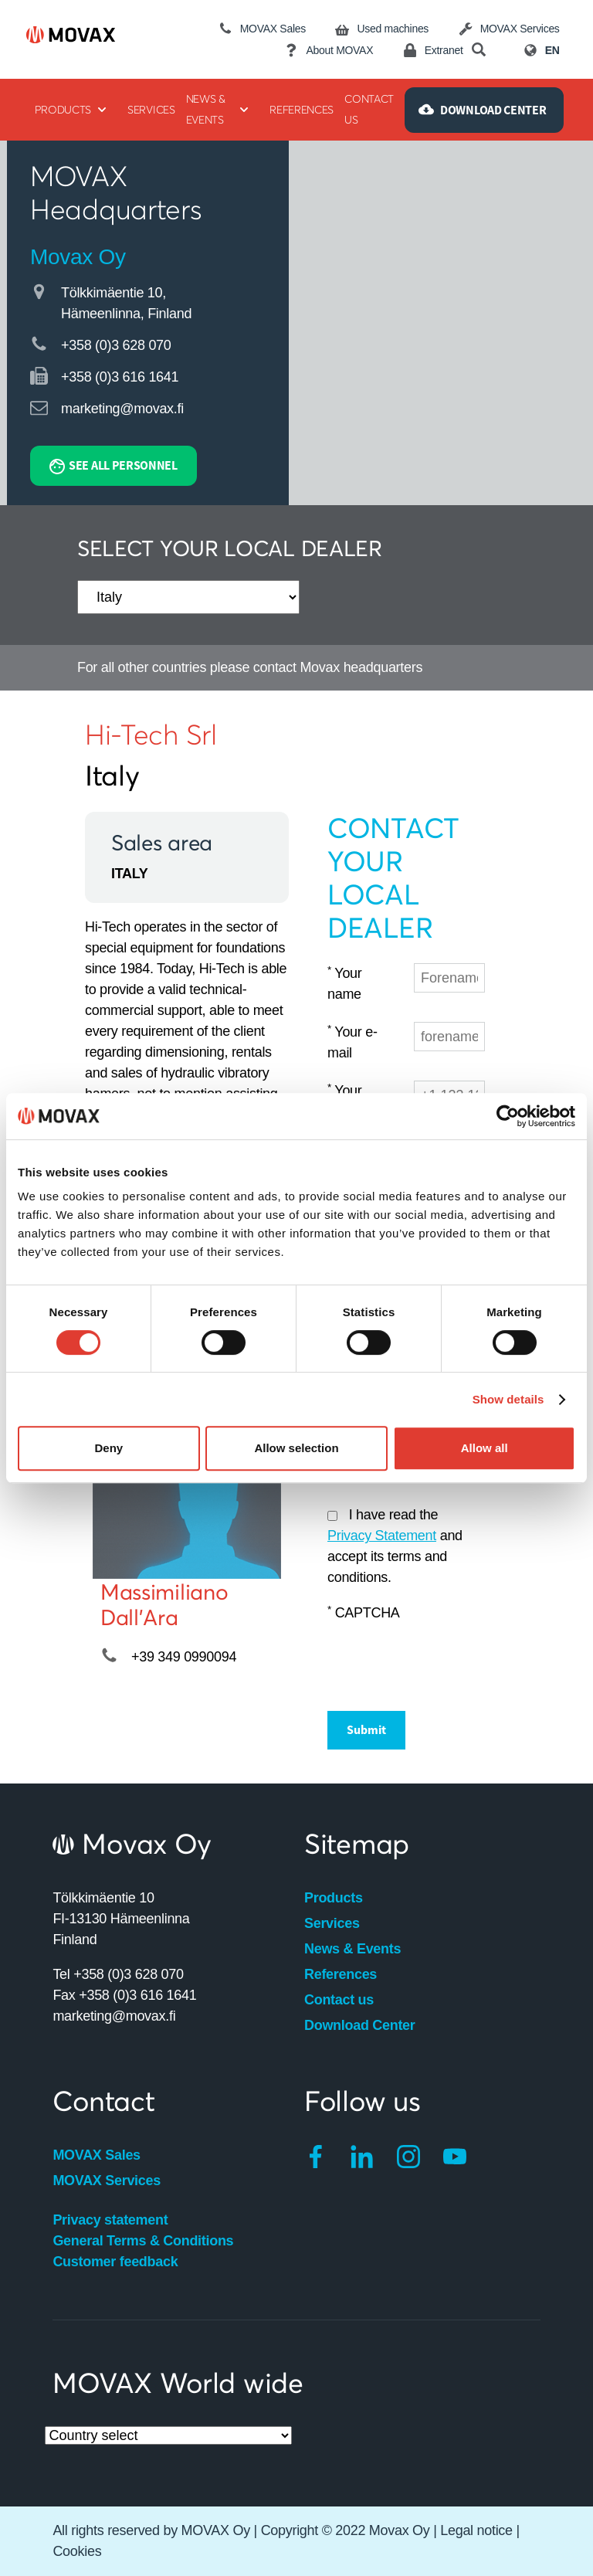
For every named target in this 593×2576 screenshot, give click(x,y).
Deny (108, 1447)
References (340, 1974)
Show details (508, 1399)
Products (333, 1898)
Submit (366, 1729)
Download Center (359, 2025)
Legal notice (476, 2530)
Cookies (77, 2551)
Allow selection (296, 1447)
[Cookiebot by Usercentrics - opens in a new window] (507, 1116)
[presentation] (444, 1660)
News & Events (352, 1949)
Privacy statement (110, 2220)
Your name (344, 983)
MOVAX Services (107, 2180)
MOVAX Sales (96, 2155)
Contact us (339, 2000)
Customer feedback (115, 2261)
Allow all (484, 1447)
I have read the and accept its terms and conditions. (395, 1546)
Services (332, 1923)
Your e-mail (352, 1042)
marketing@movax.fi (122, 408)
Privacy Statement (381, 1535)
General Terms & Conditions (143, 2240)
